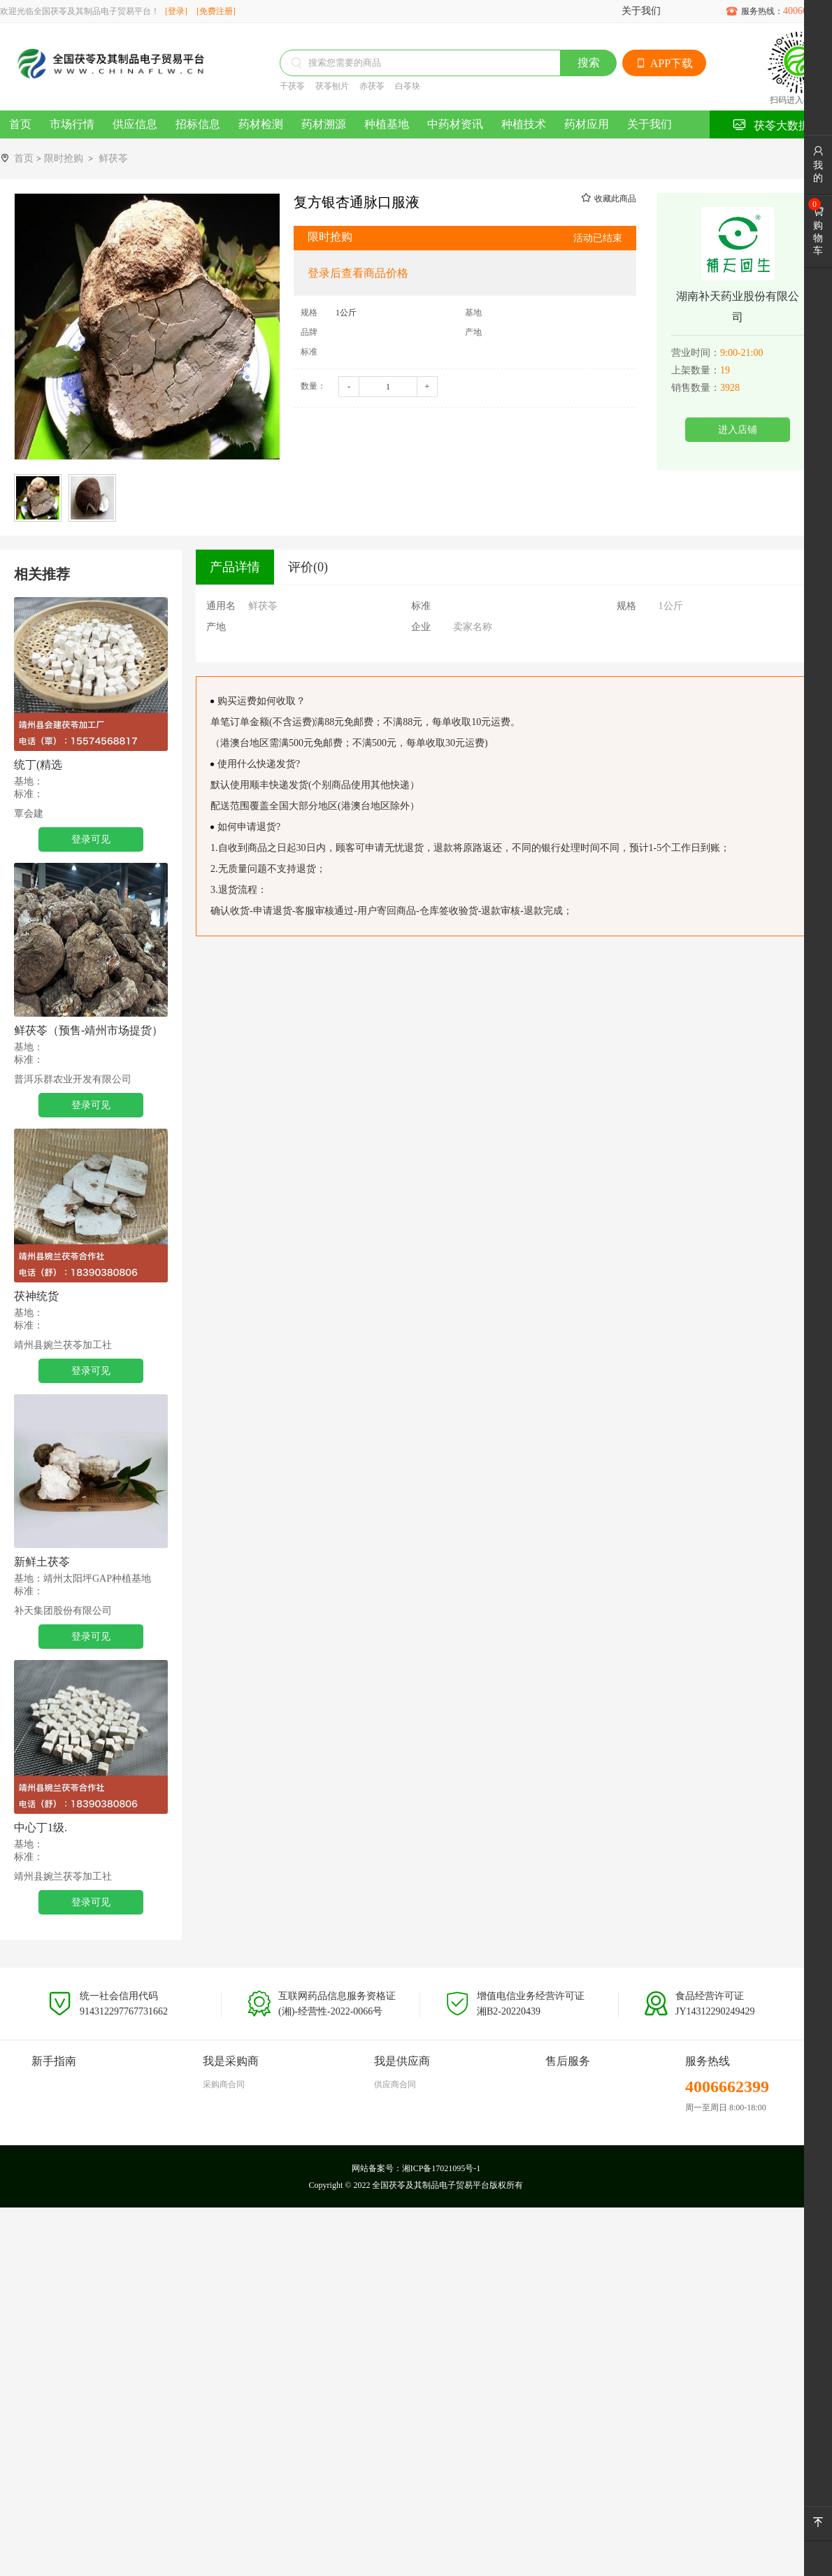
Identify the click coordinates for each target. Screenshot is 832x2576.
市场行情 (72, 124)
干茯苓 (292, 86)
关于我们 (641, 11)
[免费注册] (216, 11)
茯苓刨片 (332, 86)
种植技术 (523, 124)
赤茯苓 (372, 86)
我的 (818, 164)
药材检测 (260, 124)
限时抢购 (63, 158)
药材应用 (586, 124)
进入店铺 (737, 429)
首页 (20, 124)
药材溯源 (323, 124)
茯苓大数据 (771, 124)
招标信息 (197, 124)
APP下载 (664, 63)
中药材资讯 (455, 124)
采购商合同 (224, 2084)
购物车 (818, 231)
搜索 (589, 63)
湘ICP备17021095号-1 (441, 2168)
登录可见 (90, 839)
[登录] (176, 11)
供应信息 (135, 124)
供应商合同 (395, 2084)
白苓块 (407, 86)
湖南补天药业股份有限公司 (737, 306)
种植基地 (386, 124)
